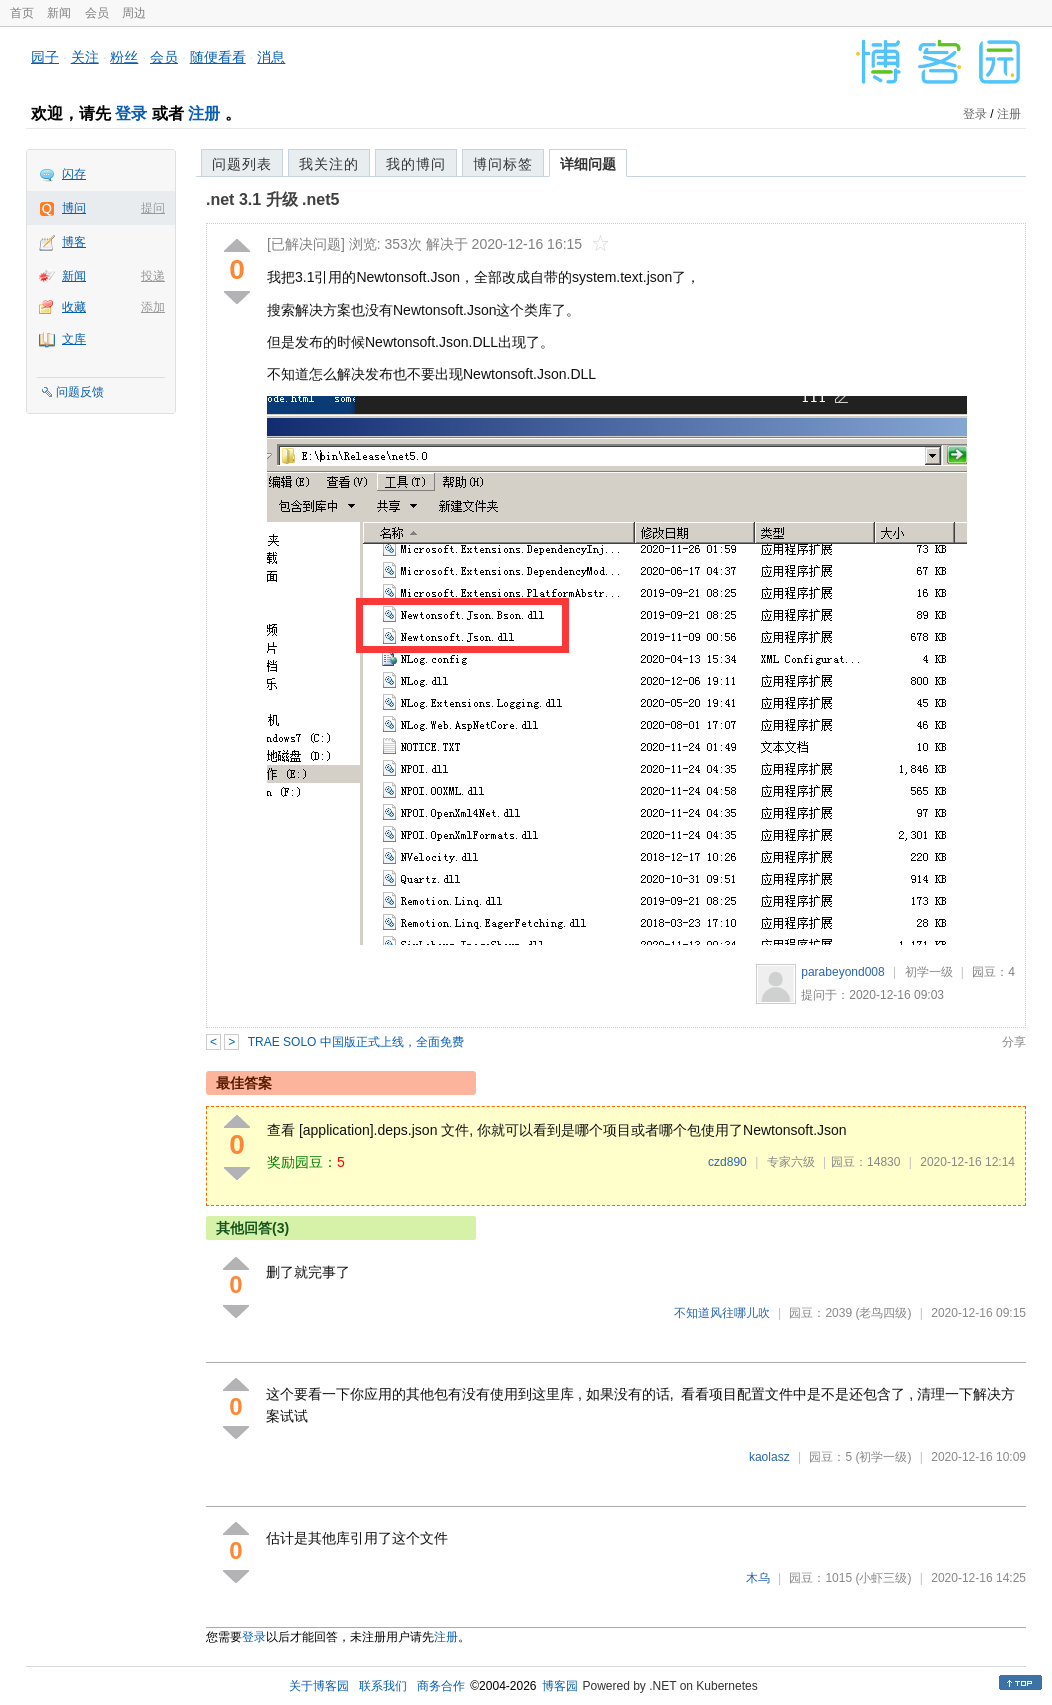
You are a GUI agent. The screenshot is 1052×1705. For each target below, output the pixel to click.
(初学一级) (883, 1457)
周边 (134, 13)
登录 (131, 113)
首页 (22, 13)
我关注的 (329, 164)
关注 (85, 57)
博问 (74, 208)
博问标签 (503, 164)
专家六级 (791, 1162)
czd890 (727, 1162)
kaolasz (769, 1457)
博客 (74, 242)
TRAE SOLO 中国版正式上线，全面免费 (356, 1042)
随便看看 (218, 57)
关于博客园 (319, 1686)
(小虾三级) (883, 1578)
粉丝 (124, 57)
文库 (74, 339)
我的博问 (416, 164)
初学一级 (929, 972)
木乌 (758, 1578)
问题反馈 (80, 392)
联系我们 (383, 1686)
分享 (1014, 1042)
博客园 (560, 1686)
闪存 (74, 174)
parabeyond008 (842, 972)
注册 (204, 113)
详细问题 (588, 164)
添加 (153, 307)
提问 (153, 208)
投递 (153, 276)
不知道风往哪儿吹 (722, 1313)
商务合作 (441, 1686)
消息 (271, 57)
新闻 (59, 13)
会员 (97, 13)
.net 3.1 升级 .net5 (272, 199)
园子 (45, 57)
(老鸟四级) (883, 1313)
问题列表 (242, 164)
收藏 (74, 307)
